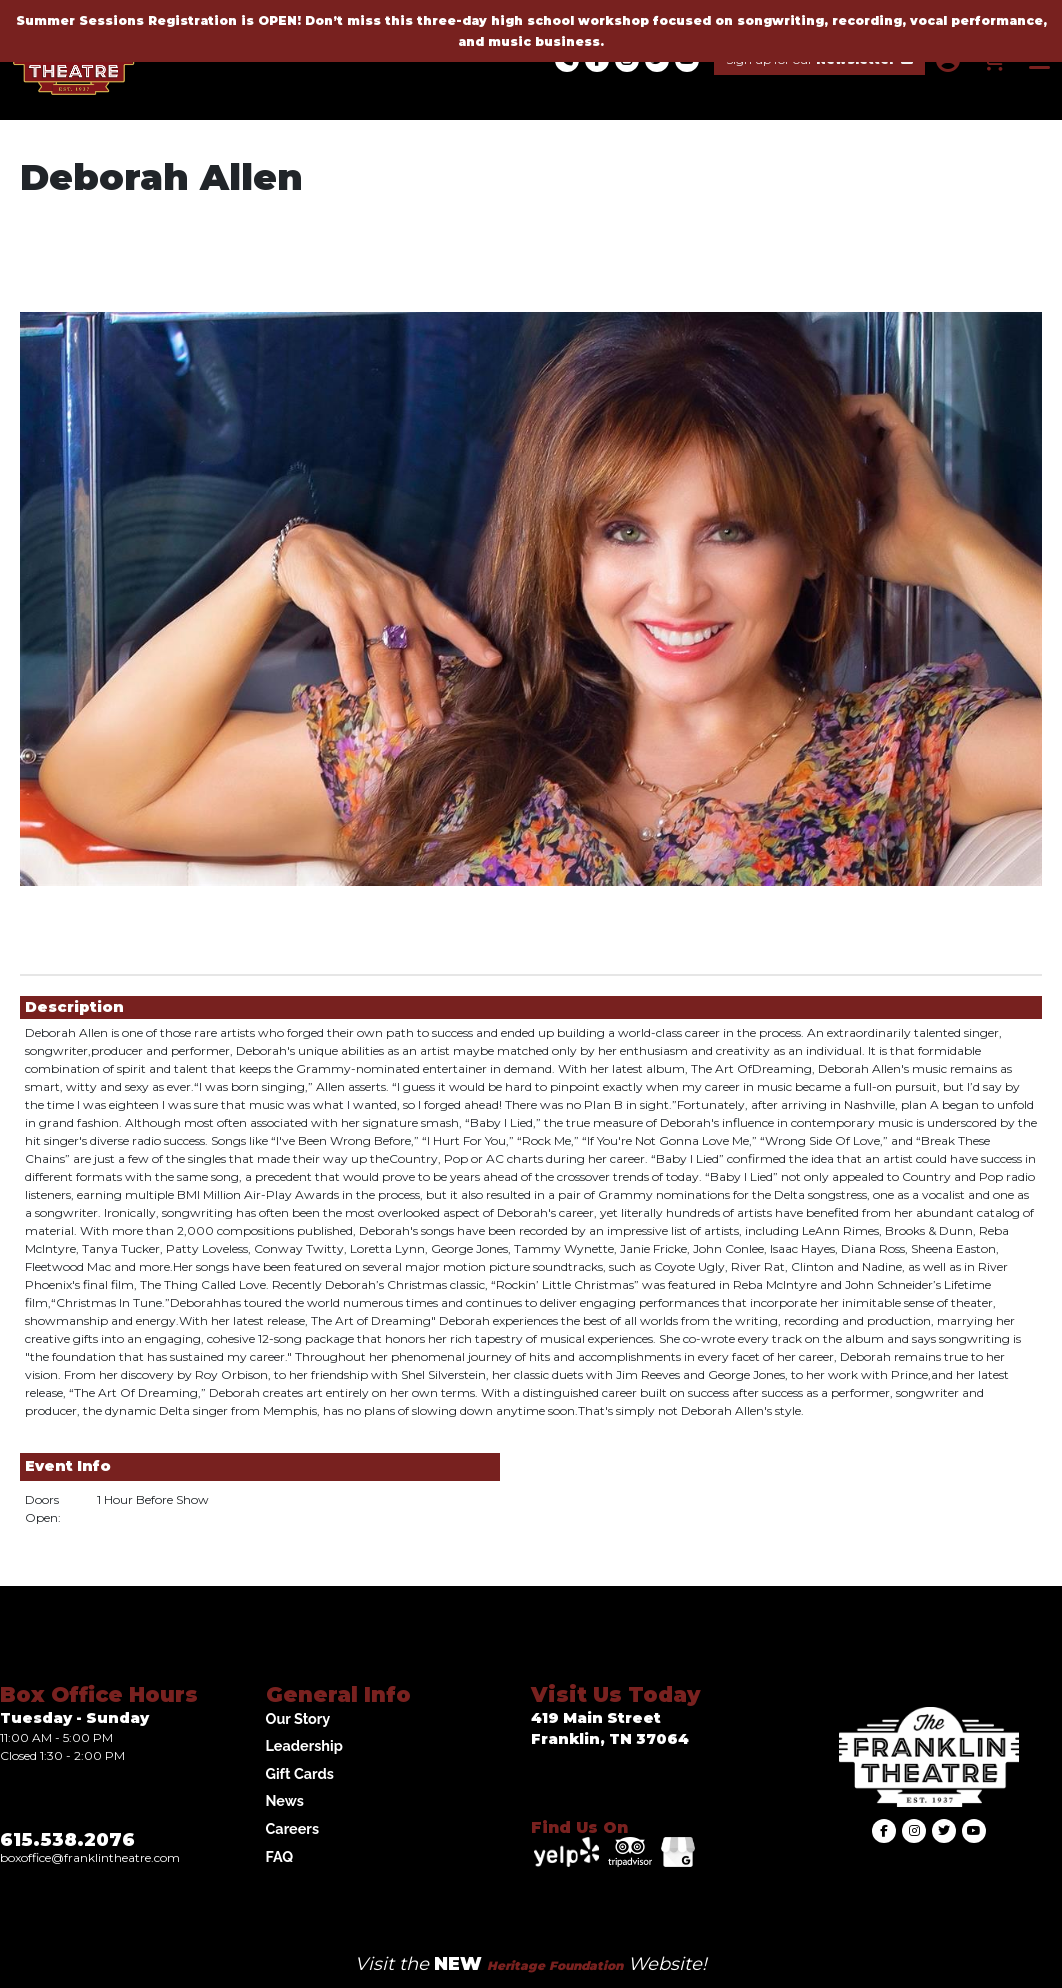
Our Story (298, 1718)
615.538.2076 (67, 1840)
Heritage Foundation (555, 1965)
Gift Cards (300, 1773)
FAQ (280, 1856)
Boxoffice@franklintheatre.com (90, 1857)
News (285, 1800)
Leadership (304, 1745)
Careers (293, 1828)
